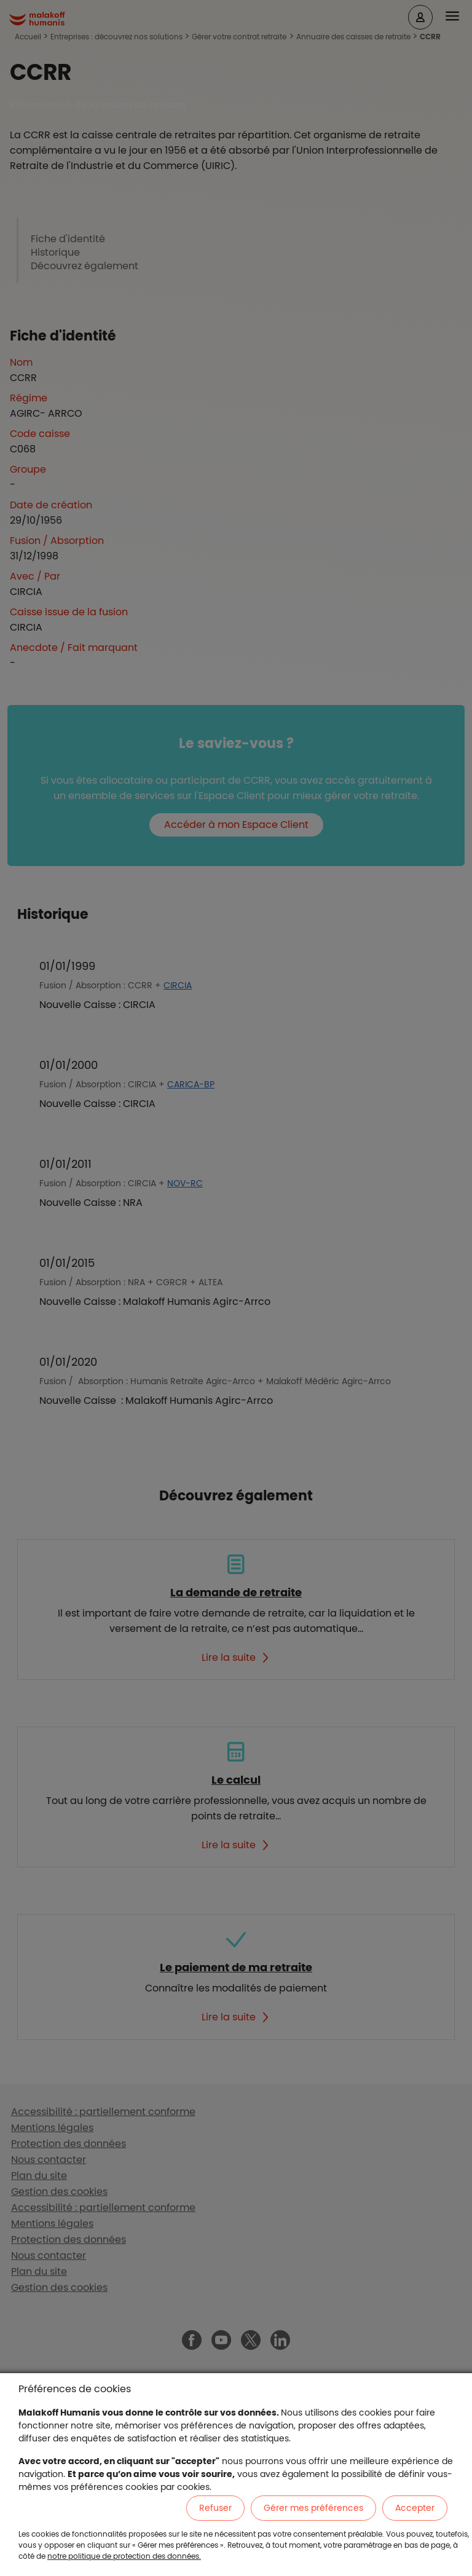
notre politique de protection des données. (124, 2556)
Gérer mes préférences (313, 2508)
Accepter (415, 2508)
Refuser (215, 2508)
